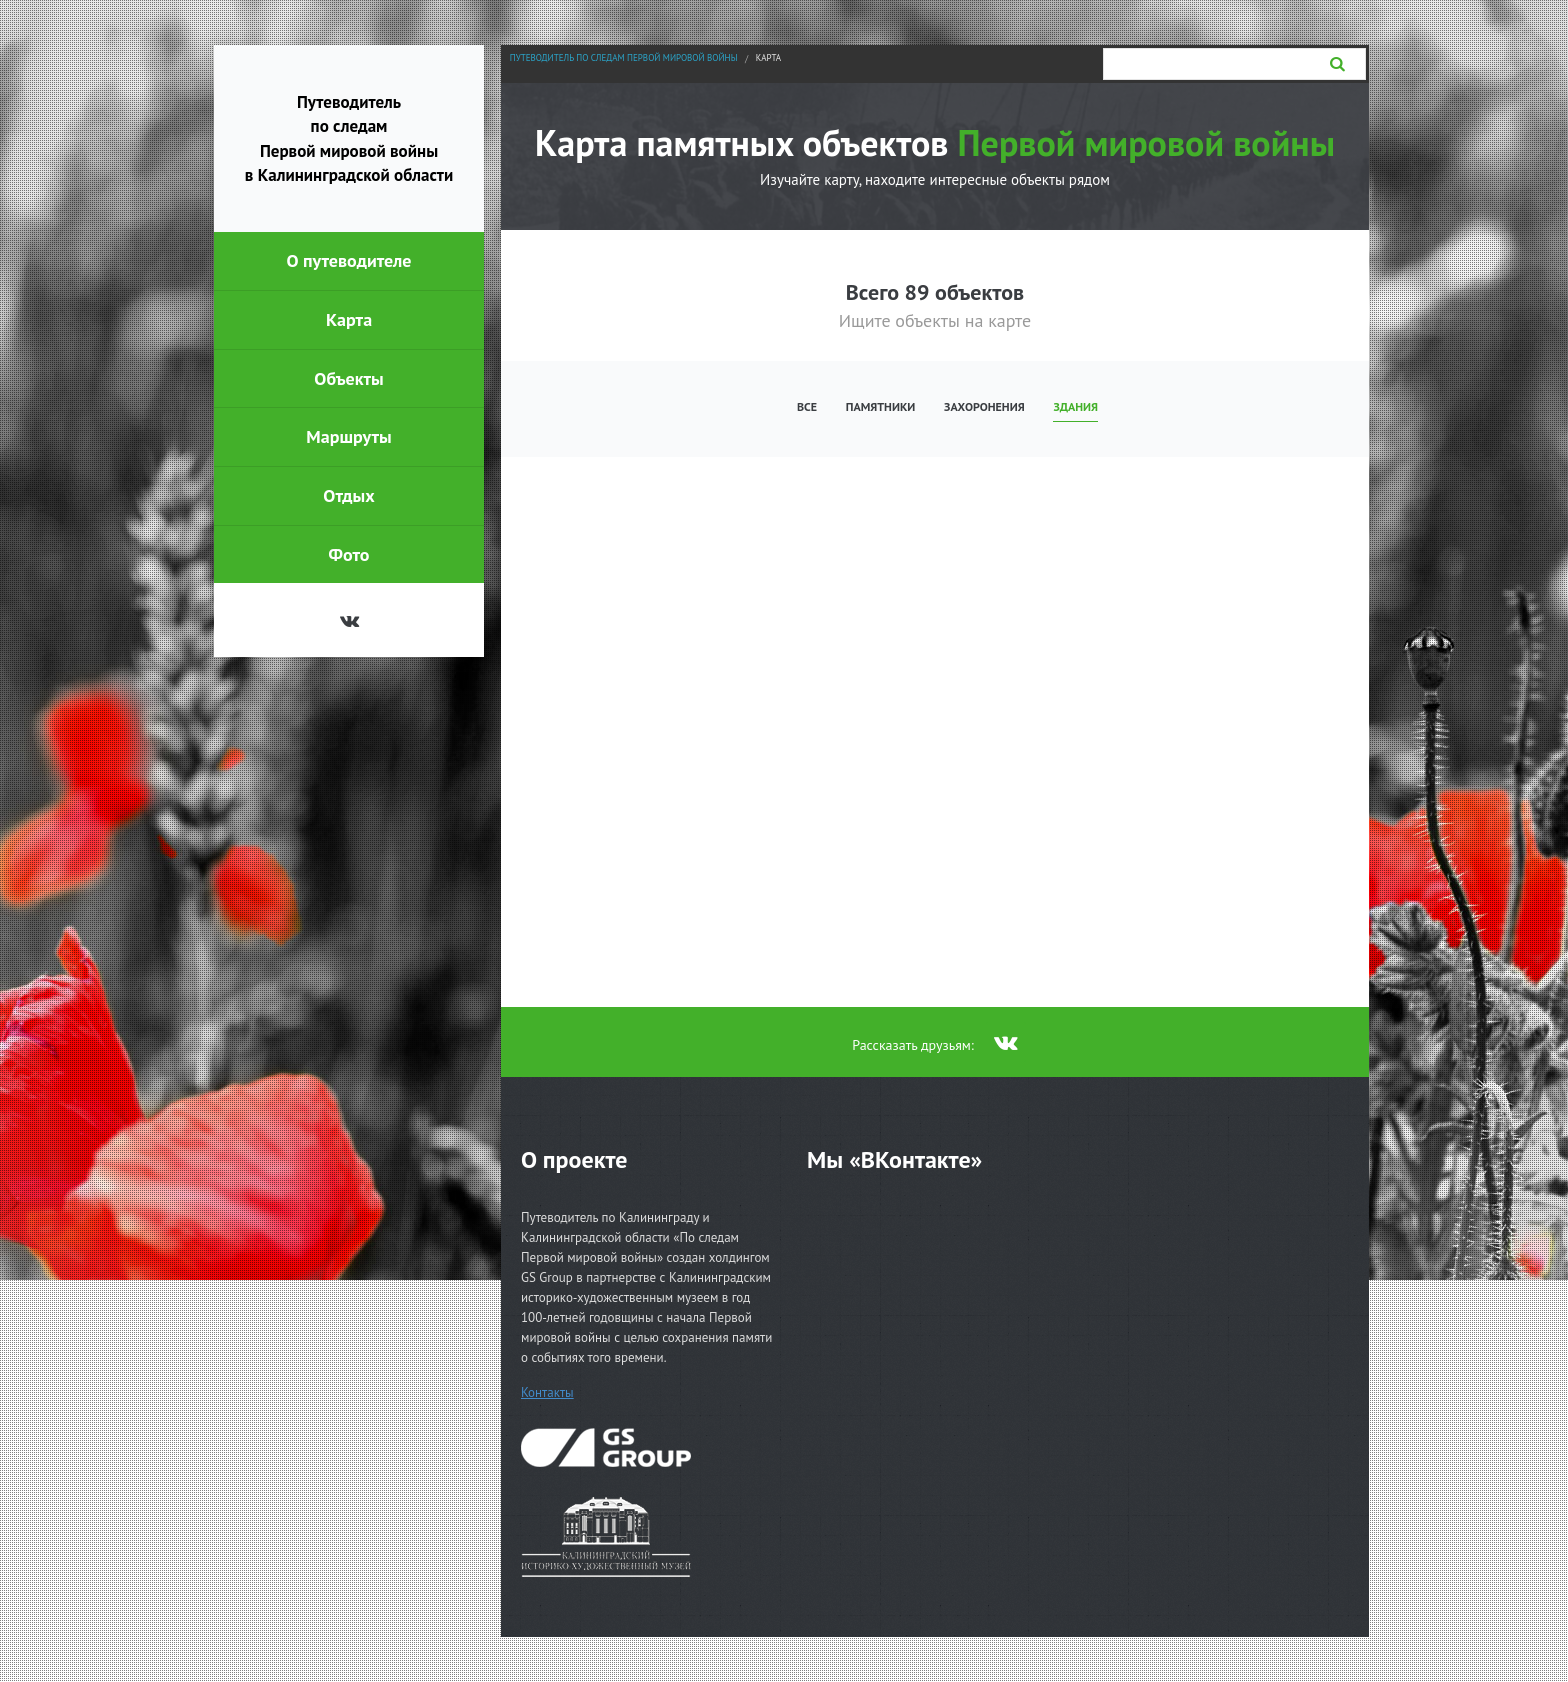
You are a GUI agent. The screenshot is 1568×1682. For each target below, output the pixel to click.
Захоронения (984, 406)
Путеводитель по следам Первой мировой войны (624, 57)
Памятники (881, 406)
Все (807, 406)
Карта (768, 57)
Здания (1075, 406)
